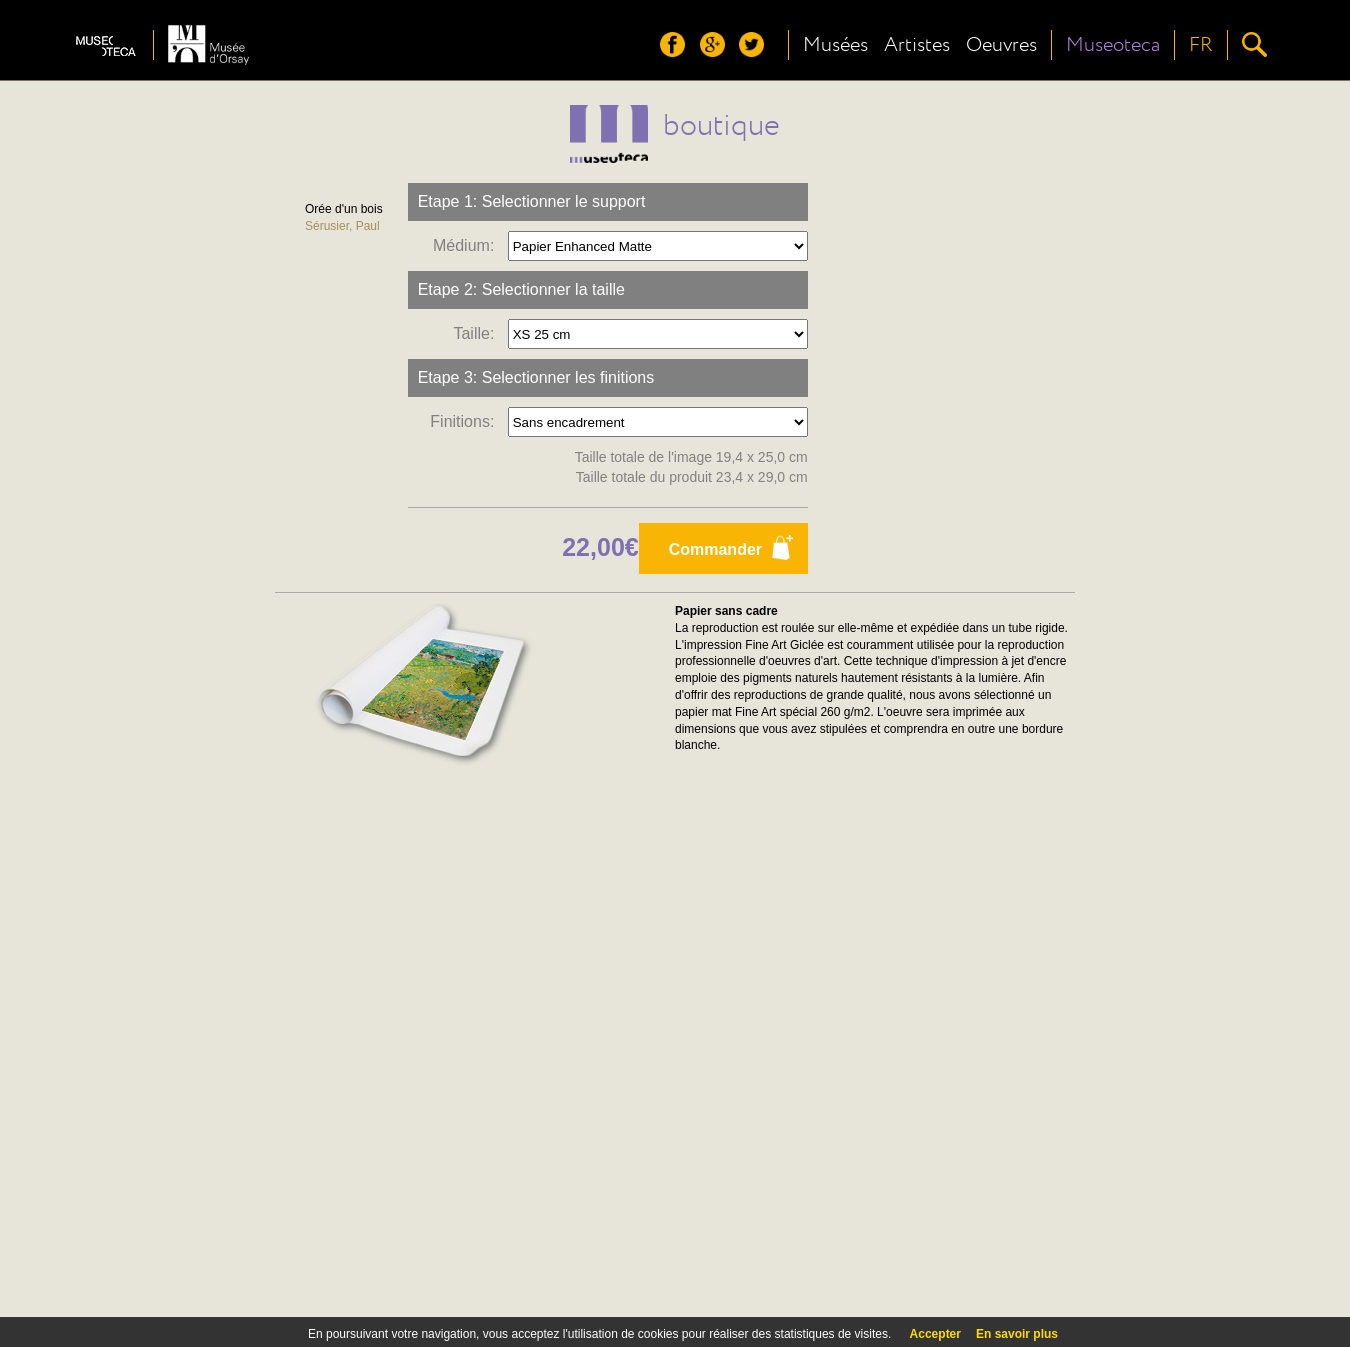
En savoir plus (1017, 1334)
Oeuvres (1001, 45)
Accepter (935, 1334)
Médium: (468, 245)
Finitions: (466, 421)
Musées (835, 45)
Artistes (917, 45)
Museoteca (1113, 45)
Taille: (478, 333)
